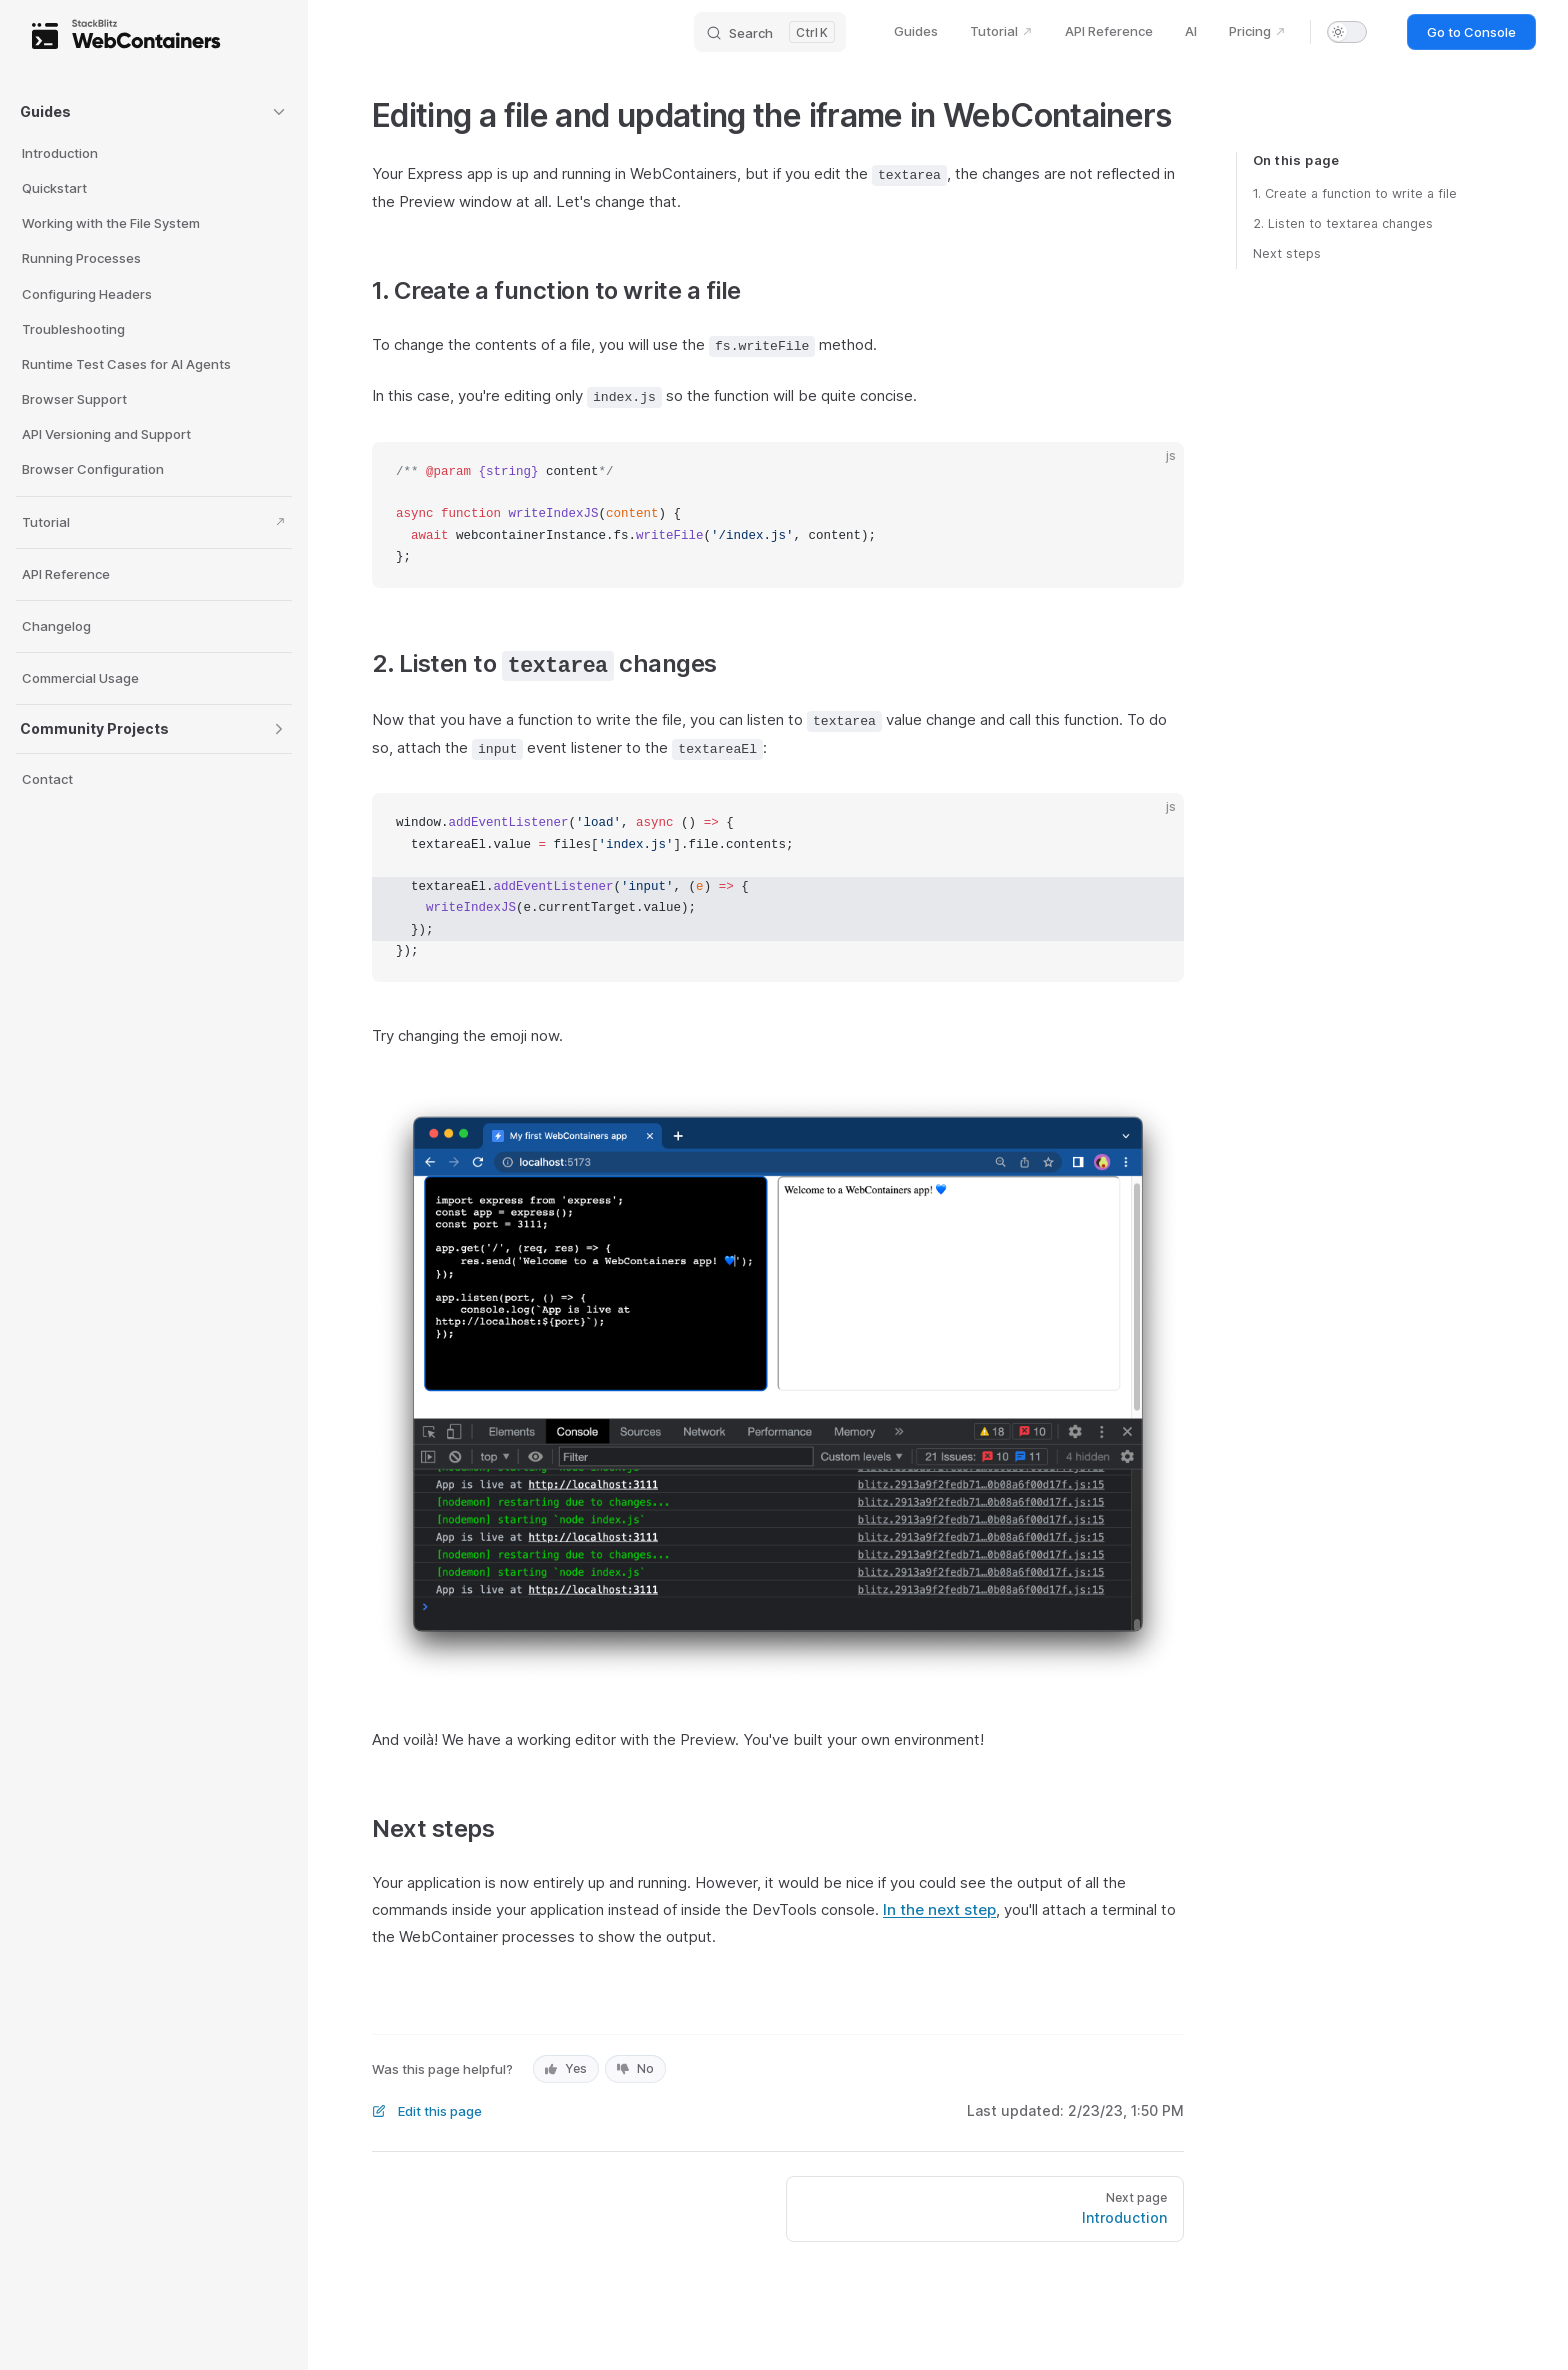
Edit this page (427, 2111)
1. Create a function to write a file (1355, 193)
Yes (566, 2068)
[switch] (1347, 32)
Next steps (1287, 253)
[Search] (770, 32)
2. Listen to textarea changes (1343, 223)
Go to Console (1471, 32)
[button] (154, 112)
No (635, 2068)
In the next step (939, 1909)
